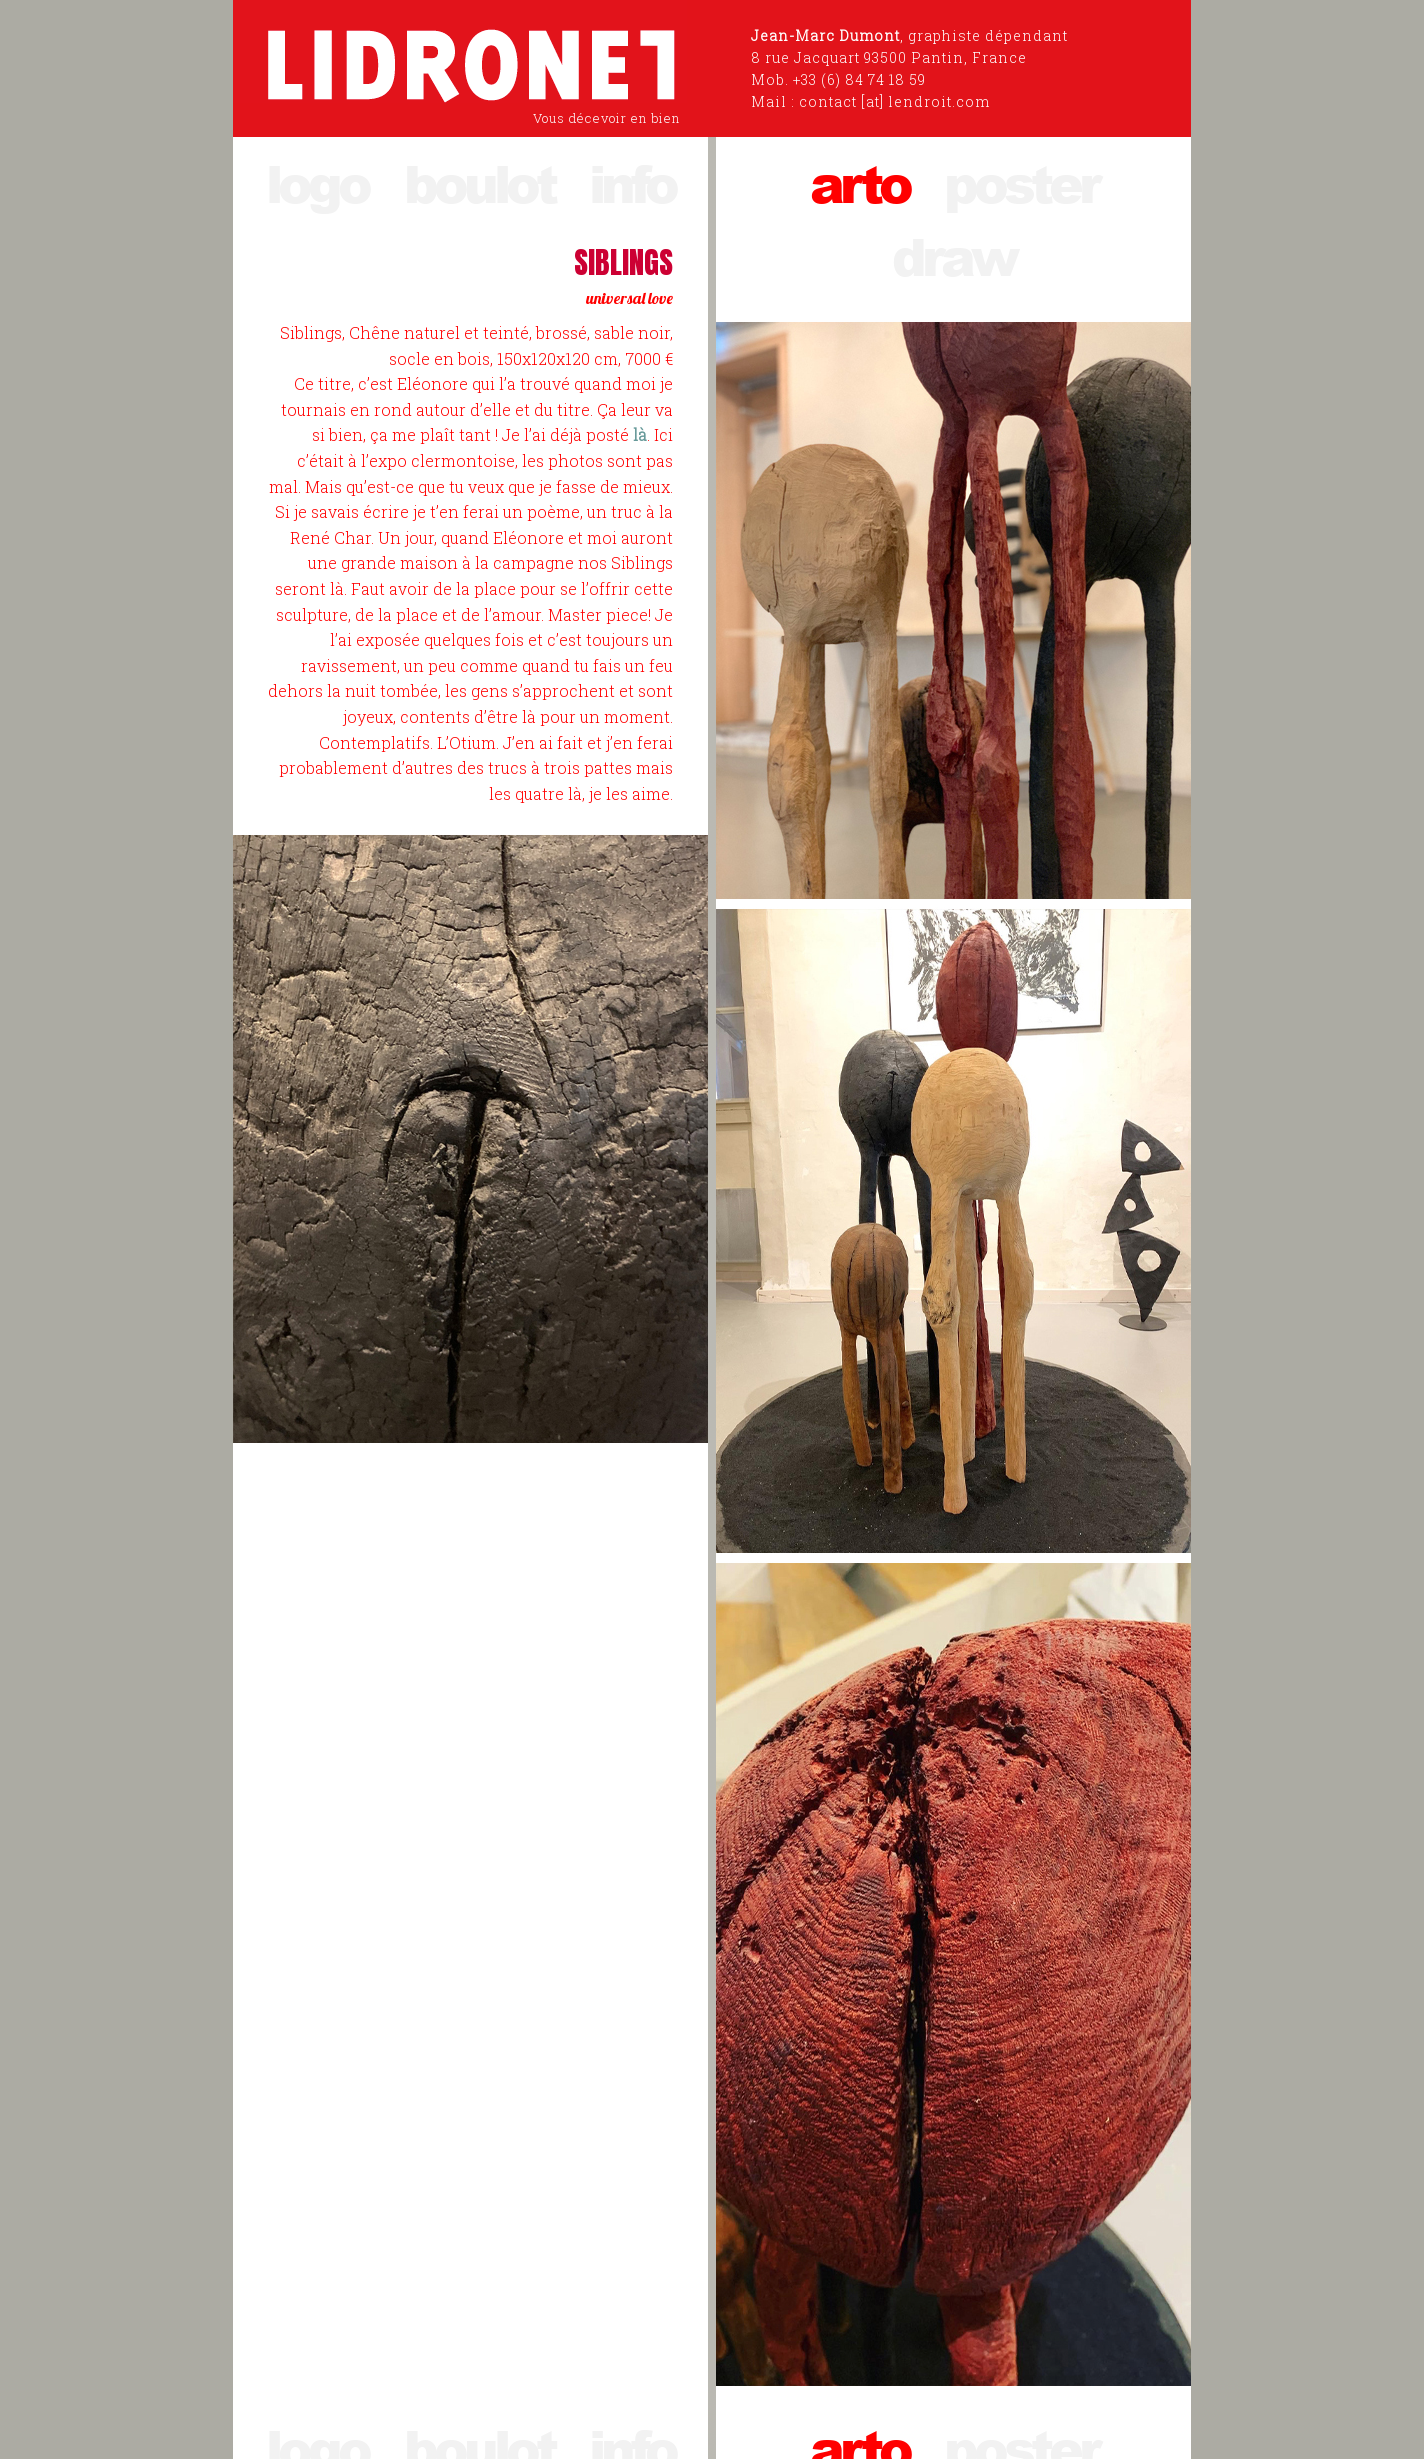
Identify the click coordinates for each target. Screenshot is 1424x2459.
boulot (479, 182)
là (640, 434)
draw (953, 255)
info (632, 182)
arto (859, 182)
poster (1020, 182)
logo (317, 182)
